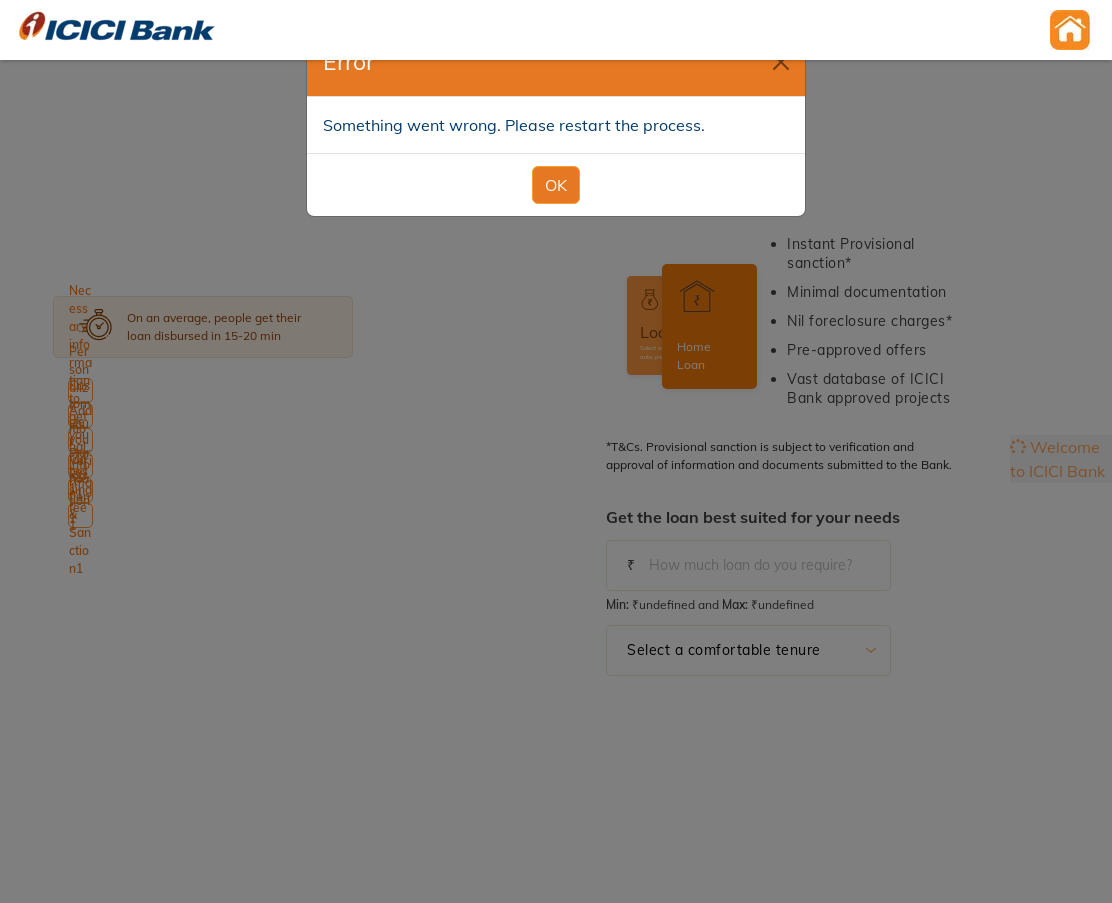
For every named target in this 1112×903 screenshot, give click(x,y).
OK (556, 162)
